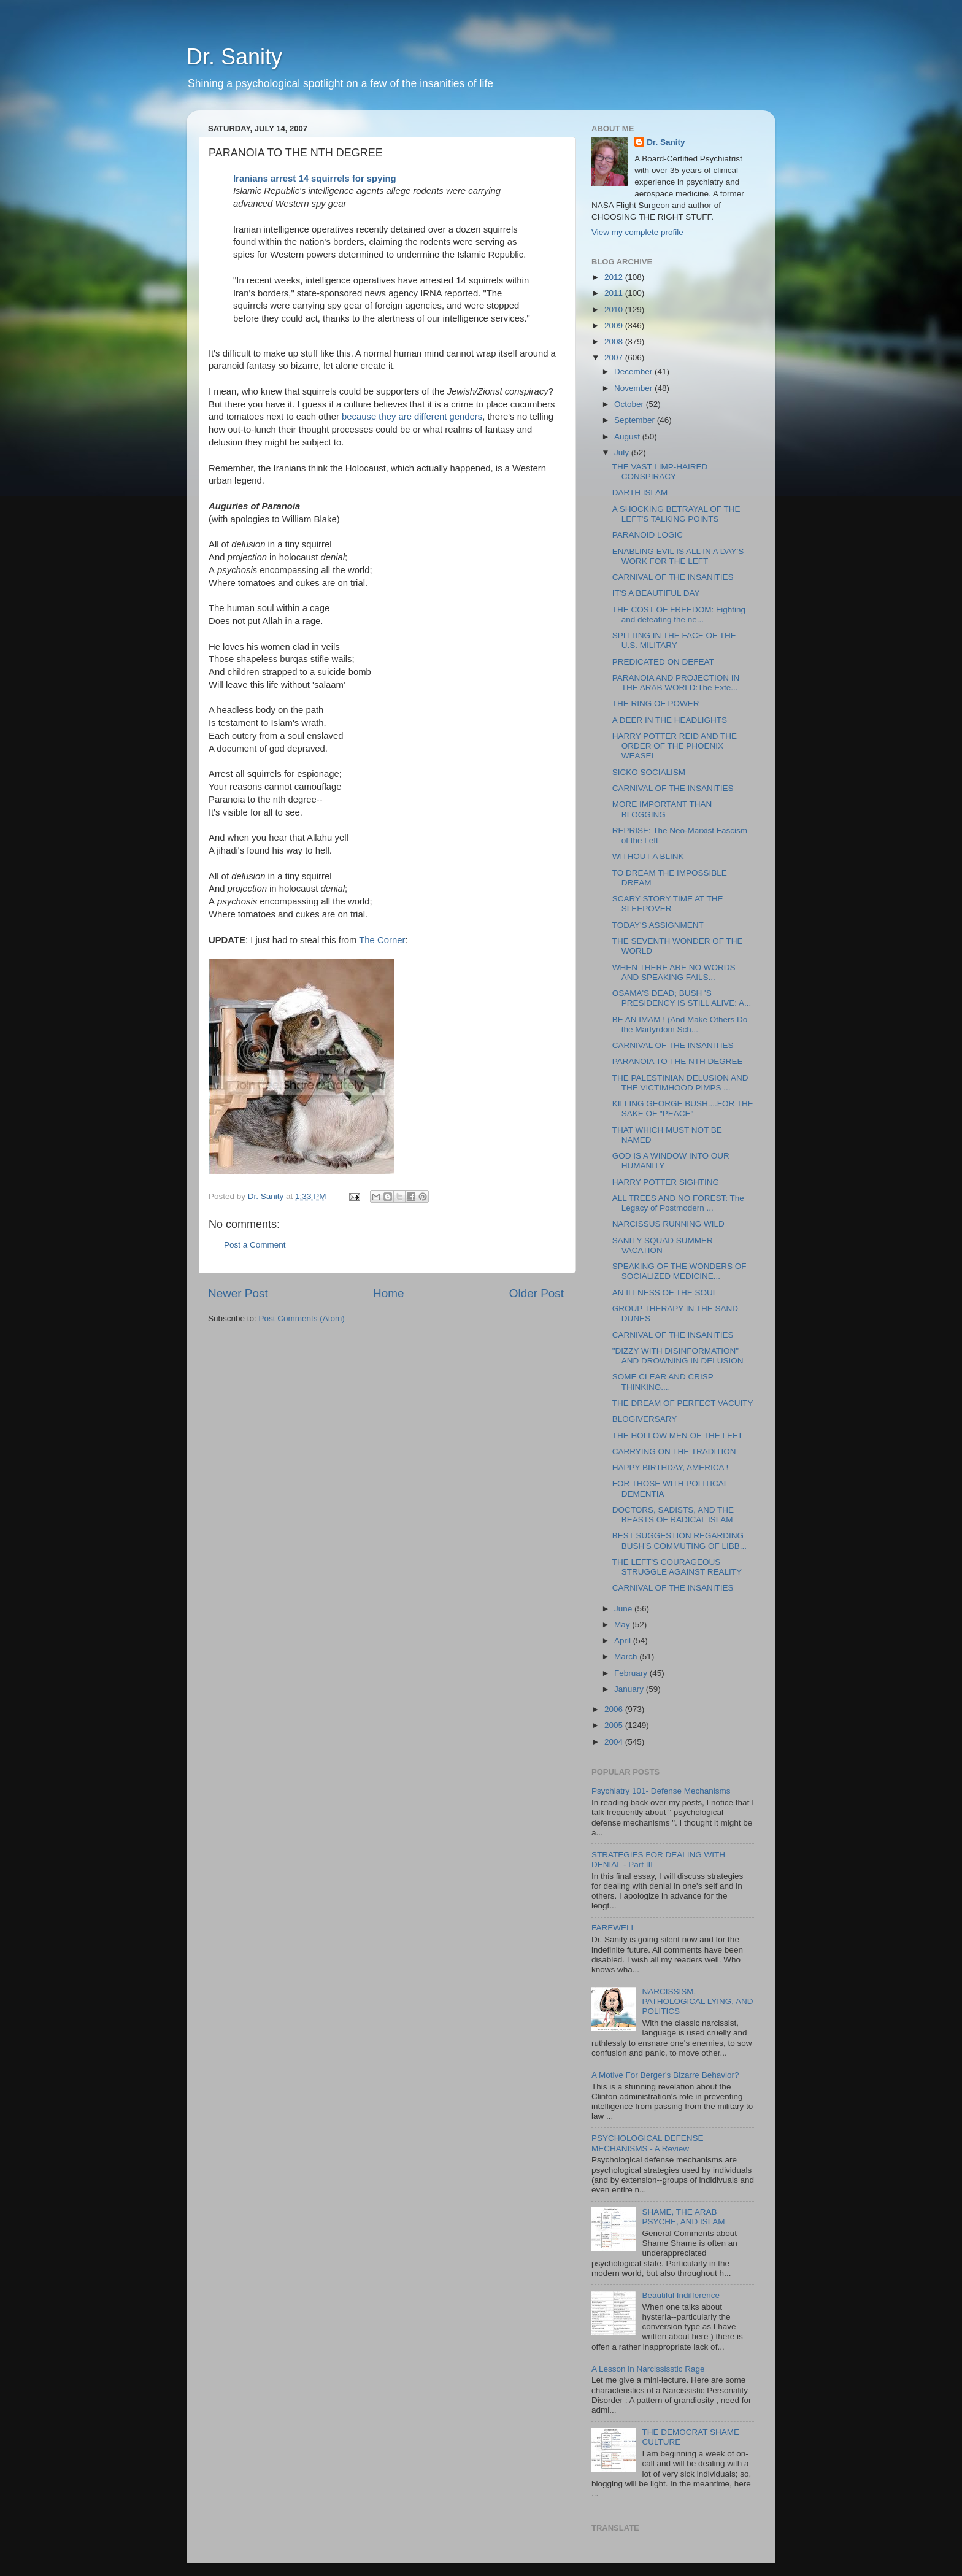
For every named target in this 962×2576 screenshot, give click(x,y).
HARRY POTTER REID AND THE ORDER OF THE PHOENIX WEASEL (674, 745)
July (622, 452)
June (624, 1608)
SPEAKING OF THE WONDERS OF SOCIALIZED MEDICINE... (679, 1271)
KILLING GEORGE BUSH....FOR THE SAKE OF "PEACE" (682, 1108)
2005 (614, 1725)
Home (388, 1293)
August (628, 436)
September (635, 420)
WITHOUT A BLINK (648, 856)
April (623, 1640)
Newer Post (238, 1293)
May (623, 1624)
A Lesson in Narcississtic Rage (648, 2369)
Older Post (536, 1293)
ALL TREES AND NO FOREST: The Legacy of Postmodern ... (678, 1203)
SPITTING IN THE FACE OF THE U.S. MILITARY (674, 640)
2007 (614, 357)
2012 (614, 277)
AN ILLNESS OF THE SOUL (665, 1292)
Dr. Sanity (234, 56)
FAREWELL (613, 1927)
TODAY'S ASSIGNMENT (658, 925)
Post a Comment (255, 1244)
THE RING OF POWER (655, 703)
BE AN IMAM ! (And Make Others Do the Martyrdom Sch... (680, 1024)
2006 (614, 1709)
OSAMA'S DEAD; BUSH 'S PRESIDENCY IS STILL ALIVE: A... (682, 998)
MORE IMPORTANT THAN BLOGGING (662, 809)
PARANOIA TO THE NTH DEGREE (677, 1061)
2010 (614, 309)
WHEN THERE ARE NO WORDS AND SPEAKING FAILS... (674, 972)
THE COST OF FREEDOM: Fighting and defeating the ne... (678, 614)
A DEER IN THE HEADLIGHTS (669, 720)
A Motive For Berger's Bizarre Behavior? (665, 2075)
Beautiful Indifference (681, 2295)
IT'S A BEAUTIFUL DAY (656, 593)
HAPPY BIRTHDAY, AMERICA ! (670, 1467)
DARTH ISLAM (640, 492)
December (634, 371)
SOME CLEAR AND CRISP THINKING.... (663, 1381)
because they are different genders (412, 417)
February (632, 1673)
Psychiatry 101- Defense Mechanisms (661, 1790)
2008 (614, 341)
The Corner (382, 940)
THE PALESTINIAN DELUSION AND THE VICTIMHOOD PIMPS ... (680, 1082)
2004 (614, 1741)
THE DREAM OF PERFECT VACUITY (682, 1403)
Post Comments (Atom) (302, 1318)
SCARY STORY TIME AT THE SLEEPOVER (667, 903)
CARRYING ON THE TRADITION (674, 1451)
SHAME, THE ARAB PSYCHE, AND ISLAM (683, 2216)
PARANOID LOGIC (647, 534)
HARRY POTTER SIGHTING (665, 1182)
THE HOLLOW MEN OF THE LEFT (677, 1435)
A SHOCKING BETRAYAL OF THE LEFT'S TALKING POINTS (676, 513)
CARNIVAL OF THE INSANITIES (673, 577)
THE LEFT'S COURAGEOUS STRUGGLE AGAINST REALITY (677, 1566)
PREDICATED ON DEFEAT (663, 661)
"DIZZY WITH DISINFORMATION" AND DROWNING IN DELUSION (678, 1355)
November (634, 388)
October (630, 404)
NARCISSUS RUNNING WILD (668, 1223)
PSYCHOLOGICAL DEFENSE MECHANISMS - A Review (647, 2143)
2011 (614, 293)
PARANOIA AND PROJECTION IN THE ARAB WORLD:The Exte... (676, 682)
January (630, 1689)
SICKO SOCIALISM (648, 772)
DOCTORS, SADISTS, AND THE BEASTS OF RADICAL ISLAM (673, 1514)
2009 (614, 325)
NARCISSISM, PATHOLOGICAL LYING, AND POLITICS (697, 2001)
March (626, 1656)
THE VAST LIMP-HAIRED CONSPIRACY (660, 471)
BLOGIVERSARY (644, 1419)
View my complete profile (637, 232)
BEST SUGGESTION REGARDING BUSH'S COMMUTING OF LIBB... (679, 1540)
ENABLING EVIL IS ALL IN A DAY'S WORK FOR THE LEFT (678, 556)
